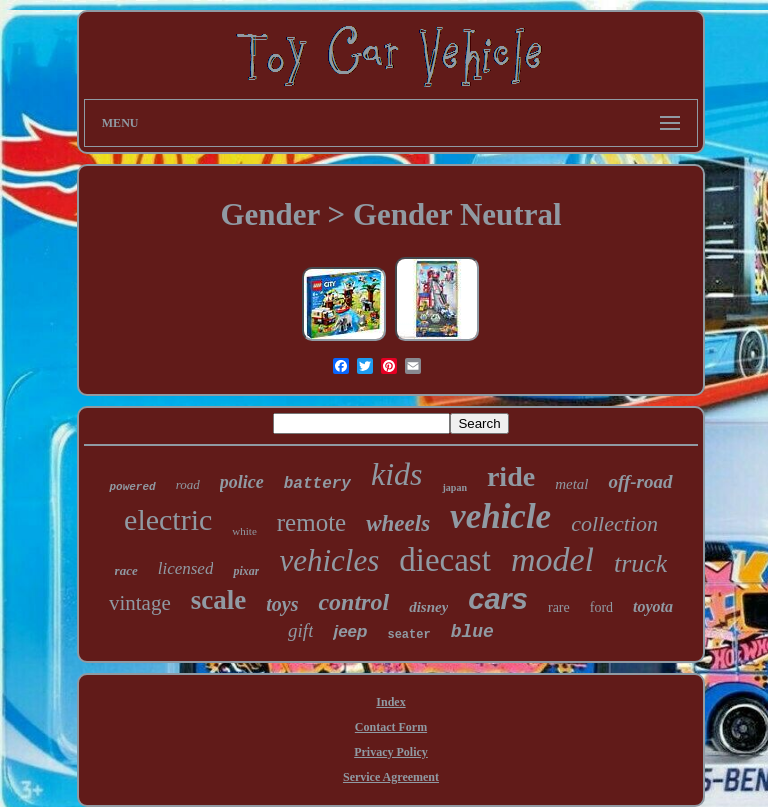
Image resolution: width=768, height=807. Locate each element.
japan (454, 487)
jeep (350, 631)
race (126, 570)
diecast (445, 560)
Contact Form (391, 727)
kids (397, 474)
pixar (246, 571)
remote (311, 522)
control (353, 602)
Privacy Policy (391, 752)
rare (559, 607)
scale (218, 600)
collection (614, 523)
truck (640, 563)
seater (408, 635)
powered (132, 487)
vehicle (500, 516)
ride (511, 476)
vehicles (329, 560)
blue (472, 632)
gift (300, 630)
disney (428, 607)
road (188, 484)
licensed (186, 568)
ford (601, 607)
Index (390, 702)
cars (498, 599)
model (552, 559)
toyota (653, 606)
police (242, 482)
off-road (640, 481)
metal (571, 484)
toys (282, 604)
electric (168, 519)
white (244, 531)
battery (317, 484)
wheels (398, 523)
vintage (140, 603)
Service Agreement (391, 777)
